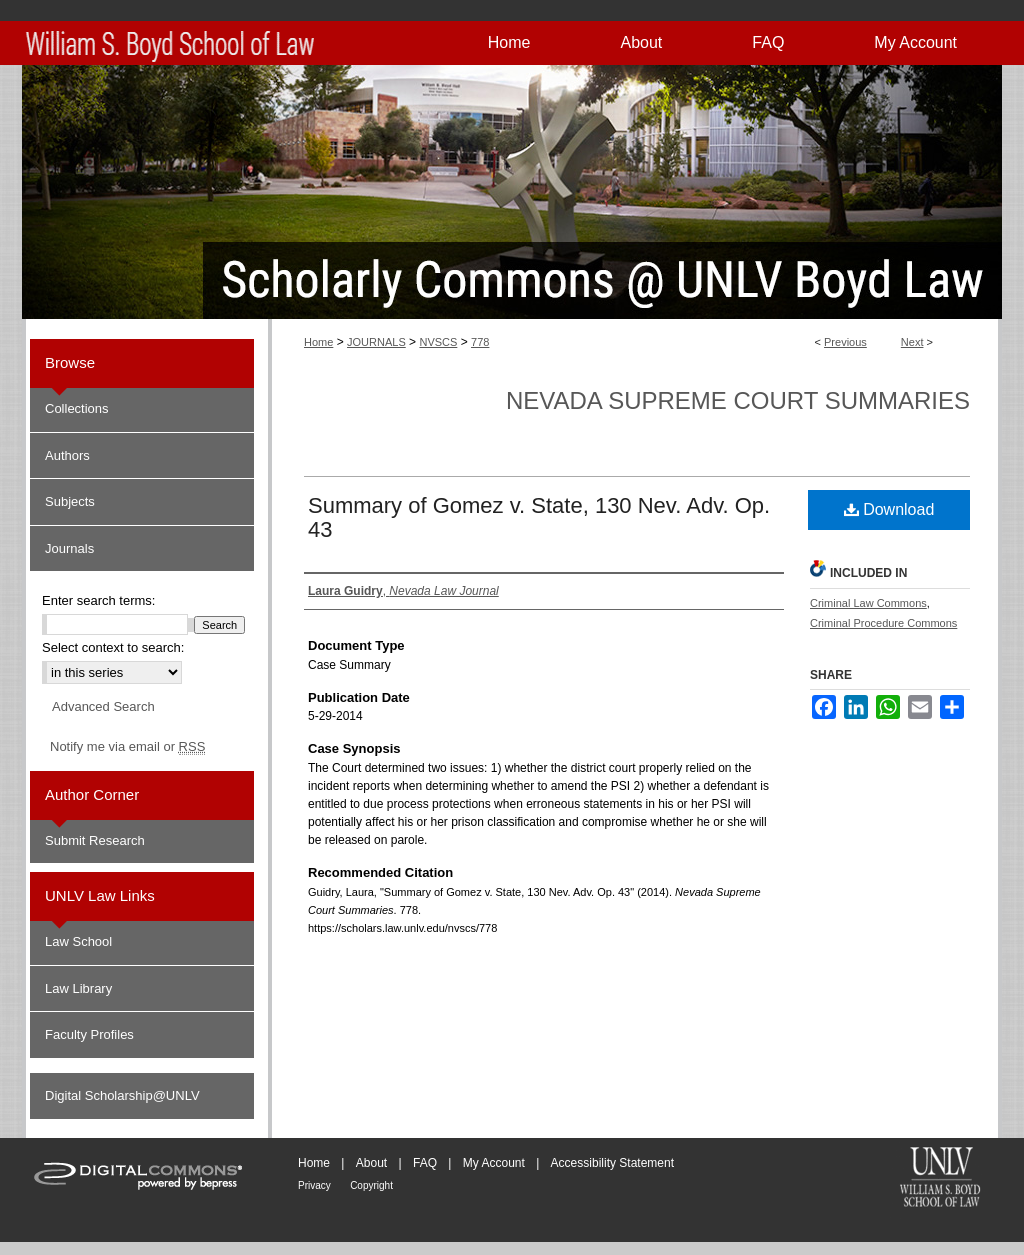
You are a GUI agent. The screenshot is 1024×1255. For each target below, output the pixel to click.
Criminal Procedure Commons (883, 623)
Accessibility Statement (612, 1163)
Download (889, 509)
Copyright (371, 1185)
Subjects (70, 501)
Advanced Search (103, 706)
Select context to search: (113, 647)
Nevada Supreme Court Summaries (738, 400)
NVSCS (438, 342)
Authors (67, 455)
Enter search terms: (98, 600)
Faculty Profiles (89, 1034)
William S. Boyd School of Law (940, 1179)
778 (480, 342)
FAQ (425, 1163)
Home (318, 342)
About (371, 1163)
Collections (77, 408)
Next (912, 342)
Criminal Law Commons (868, 603)
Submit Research (95, 840)
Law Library (78, 988)
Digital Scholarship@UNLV (122, 1095)
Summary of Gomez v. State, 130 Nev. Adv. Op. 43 (539, 517)
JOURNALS (376, 342)
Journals (69, 548)
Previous (845, 342)
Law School (78, 941)
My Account (494, 1163)
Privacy (314, 1185)
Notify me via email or (127, 747)
